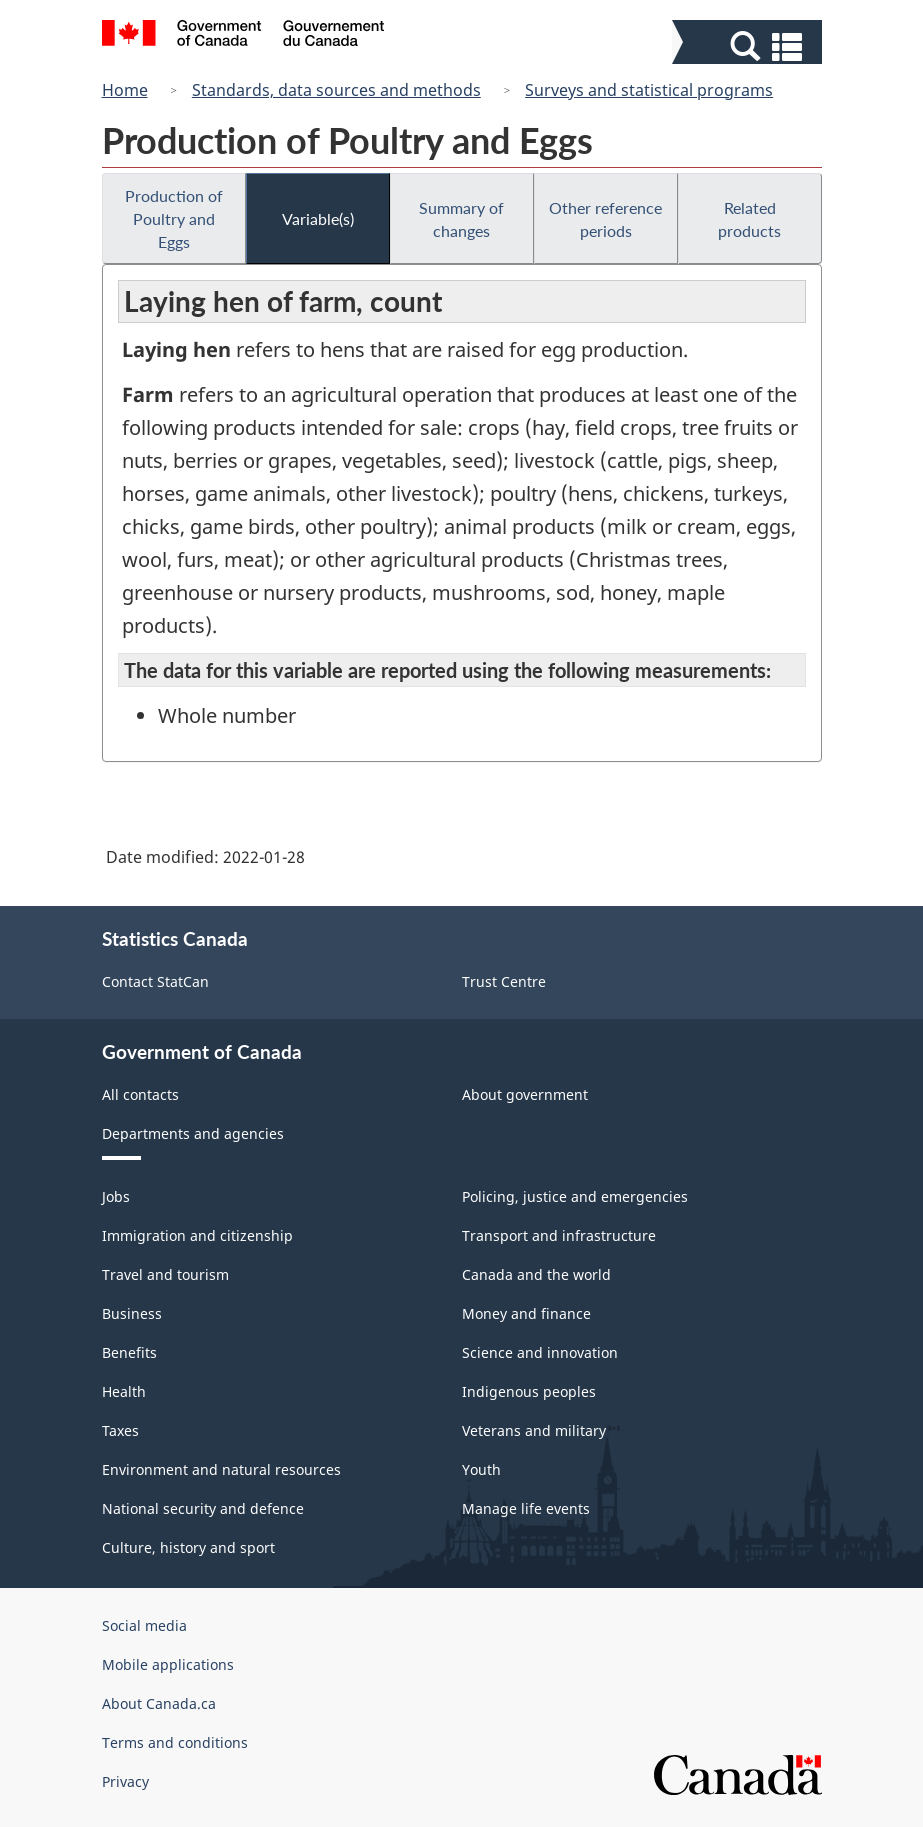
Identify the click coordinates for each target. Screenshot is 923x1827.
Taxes (120, 1430)
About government (525, 1094)
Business (132, 1313)
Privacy (125, 1781)
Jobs (116, 1196)
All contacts (140, 1094)
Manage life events (526, 1508)
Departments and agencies (193, 1133)
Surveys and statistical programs (649, 90)
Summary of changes (461, 219)
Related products (749, 219)
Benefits (129, 1352)
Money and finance (526, 1313)
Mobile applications (168, 1664)
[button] (749, 46)
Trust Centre (504, 981)
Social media (144, 1625)
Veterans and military (534, 1430)
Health (124, 1391)
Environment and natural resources (221, 1469)
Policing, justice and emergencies (575, 1196)
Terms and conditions (175, 1742)
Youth (481, 1469)
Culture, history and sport (188, 1547)
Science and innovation (540, 1352)
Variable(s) (318, 218)
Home (125, 90)
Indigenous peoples (529, 1391)
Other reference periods (605, 219)
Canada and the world (536, 1274)
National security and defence (203, 1508)
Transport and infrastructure (559, 1235)
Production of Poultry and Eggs (174, 218)
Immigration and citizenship (197, 1235)
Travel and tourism (165, 1274)
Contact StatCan (155, 981)
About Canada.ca (159, 1703)
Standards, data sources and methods (336, 90)
